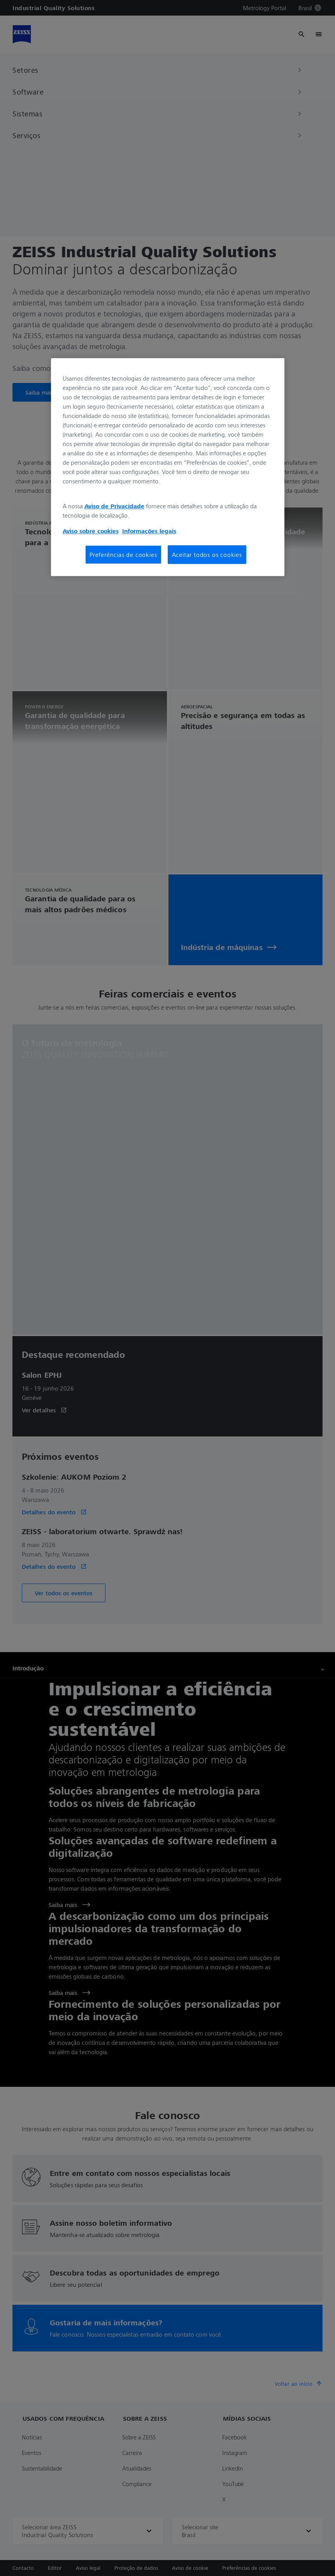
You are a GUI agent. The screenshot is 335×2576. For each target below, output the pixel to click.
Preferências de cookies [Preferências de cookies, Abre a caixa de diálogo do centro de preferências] (123, 554)
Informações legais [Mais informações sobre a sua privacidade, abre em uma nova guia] (149, 531)
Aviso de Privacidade (114, 506)
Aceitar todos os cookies (207, 554)
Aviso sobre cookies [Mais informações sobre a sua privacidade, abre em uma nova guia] (91, 531)
